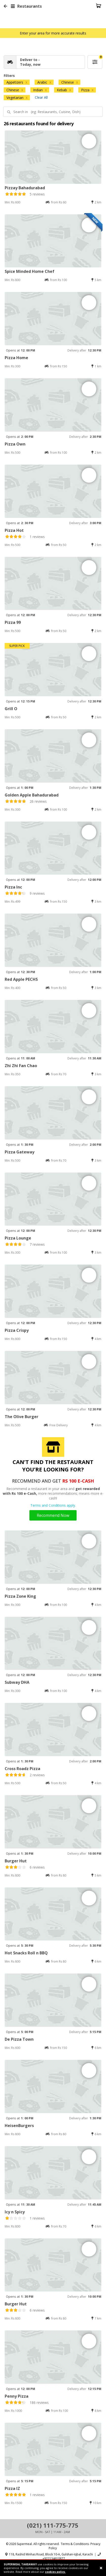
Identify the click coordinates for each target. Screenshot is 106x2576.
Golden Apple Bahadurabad (32, 795)
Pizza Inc (13, 887)
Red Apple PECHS (21, 979)
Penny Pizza (16, 2396)
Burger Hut (16, 1861)
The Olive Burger (21, 1416)
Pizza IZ (12, 2488)
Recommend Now (53, 1515)
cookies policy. (55, 2572)
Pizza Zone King (20, 1596)
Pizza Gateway (19, 1152)
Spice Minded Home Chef (29, 271)
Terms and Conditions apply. (53, 1505)
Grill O (11, 708)
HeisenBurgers (19, 2125)
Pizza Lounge (18, 1238)
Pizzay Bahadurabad (25, 188)
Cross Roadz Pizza (22, 1768)
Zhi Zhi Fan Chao (21, 1065)
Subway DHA (17, 1682)
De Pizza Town (19, 2039)
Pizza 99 (13, 622)
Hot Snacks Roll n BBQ (26, 1953)
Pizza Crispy (17, 1330)
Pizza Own (15, 444)
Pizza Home (16, 357)
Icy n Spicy (15, 2212)
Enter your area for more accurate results (53, 33)
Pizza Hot (14, 530)
